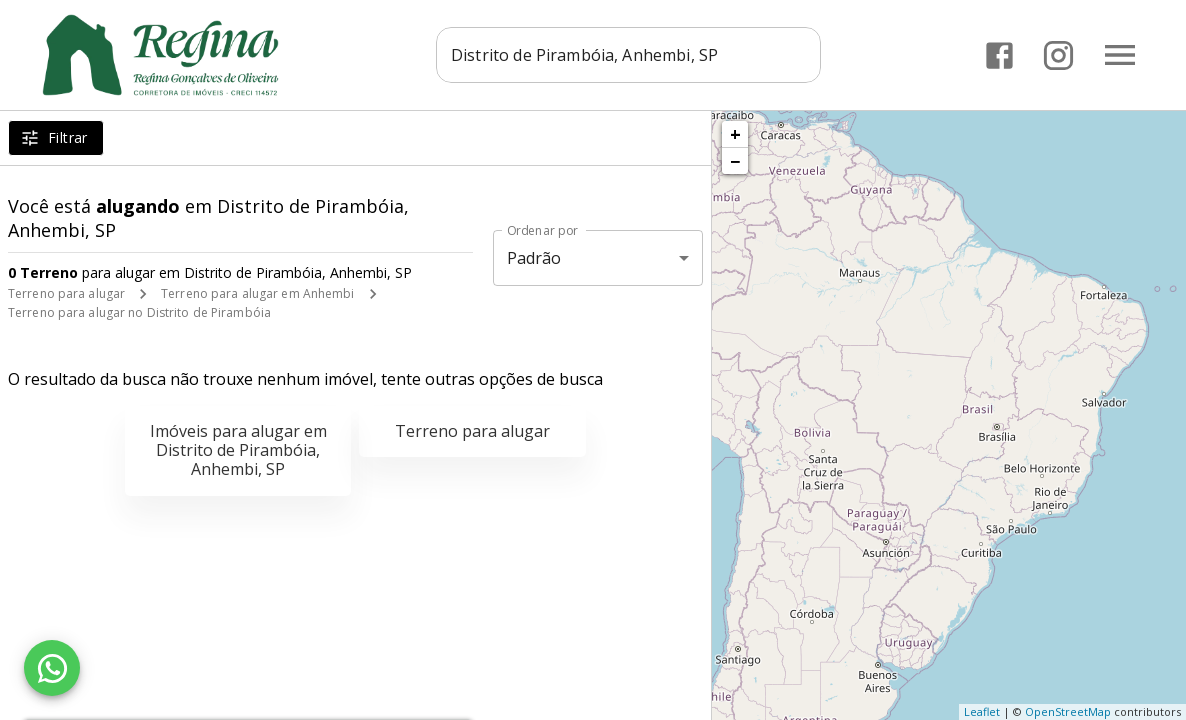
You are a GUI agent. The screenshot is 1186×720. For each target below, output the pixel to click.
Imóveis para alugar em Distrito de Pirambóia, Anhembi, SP (238, 450)
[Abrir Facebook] (999, 55)
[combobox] (630, 55)
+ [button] (735, 134)
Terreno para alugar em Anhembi (257, 293)
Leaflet (982, 711)
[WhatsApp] (52, 668)
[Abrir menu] (1120, 55)
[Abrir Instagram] (1058, 55)
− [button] (735, 161)
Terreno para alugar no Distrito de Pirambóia (139, 312)
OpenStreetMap (1068, 711)
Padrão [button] (534, 258)
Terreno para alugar (66, 293)
